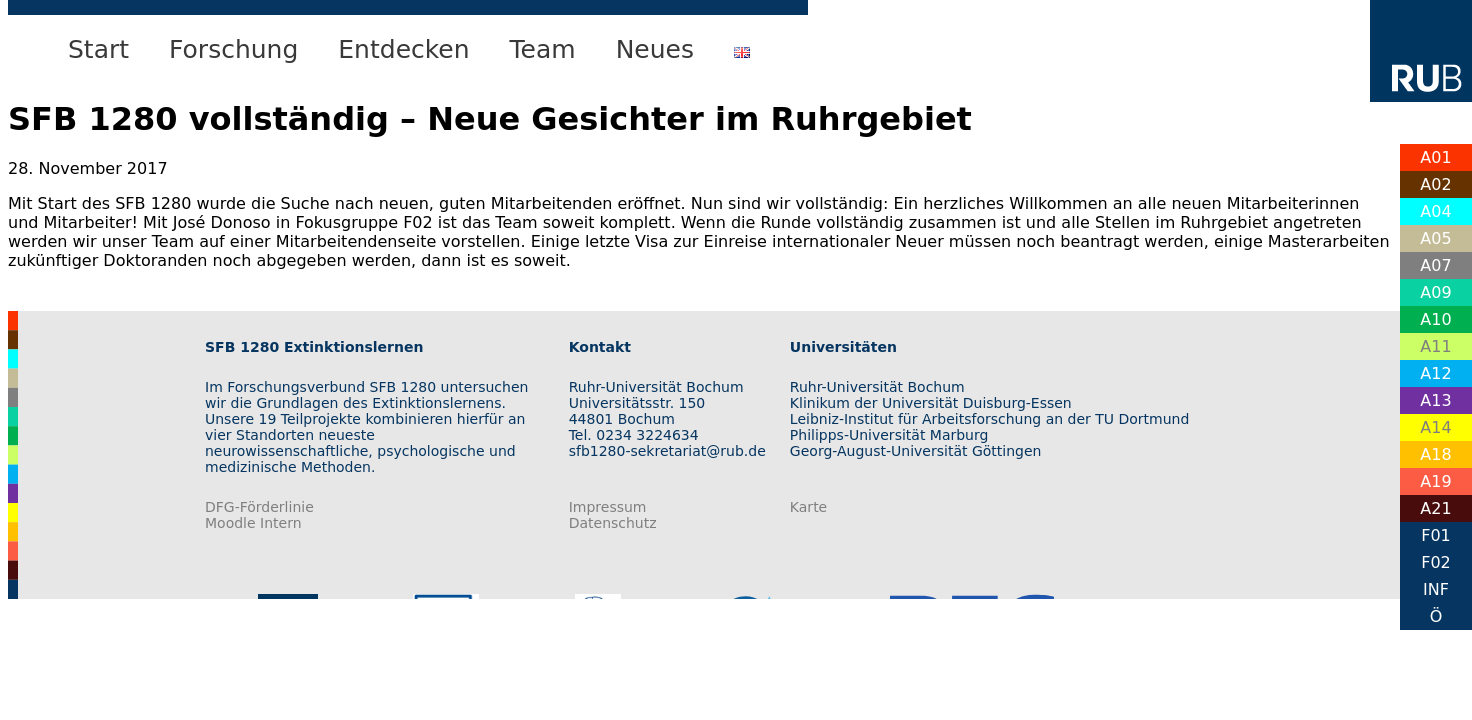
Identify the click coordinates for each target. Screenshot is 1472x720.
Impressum (608, 507)
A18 (1435, 454)
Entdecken (403, 49)
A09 (1435, 292)
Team (543, 49)
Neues (655, 49)
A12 (1435, 373)
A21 (1435, 508)
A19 (1435, 481)
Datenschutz (613, 523)
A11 (1435, 346)
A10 (1435, 319)
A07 (1435, 265)
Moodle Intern (253, 523)
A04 (1435, 211)
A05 (1435, 238)
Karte (808, 507)
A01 (1435, 157)
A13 (1435, 400)
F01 (1436, 535)
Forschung (233, 49)
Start (98, 49)
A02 (1435, 184)
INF (1436, 589)
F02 (1436, 562)
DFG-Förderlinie (259, 507)
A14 (1435, 427)
